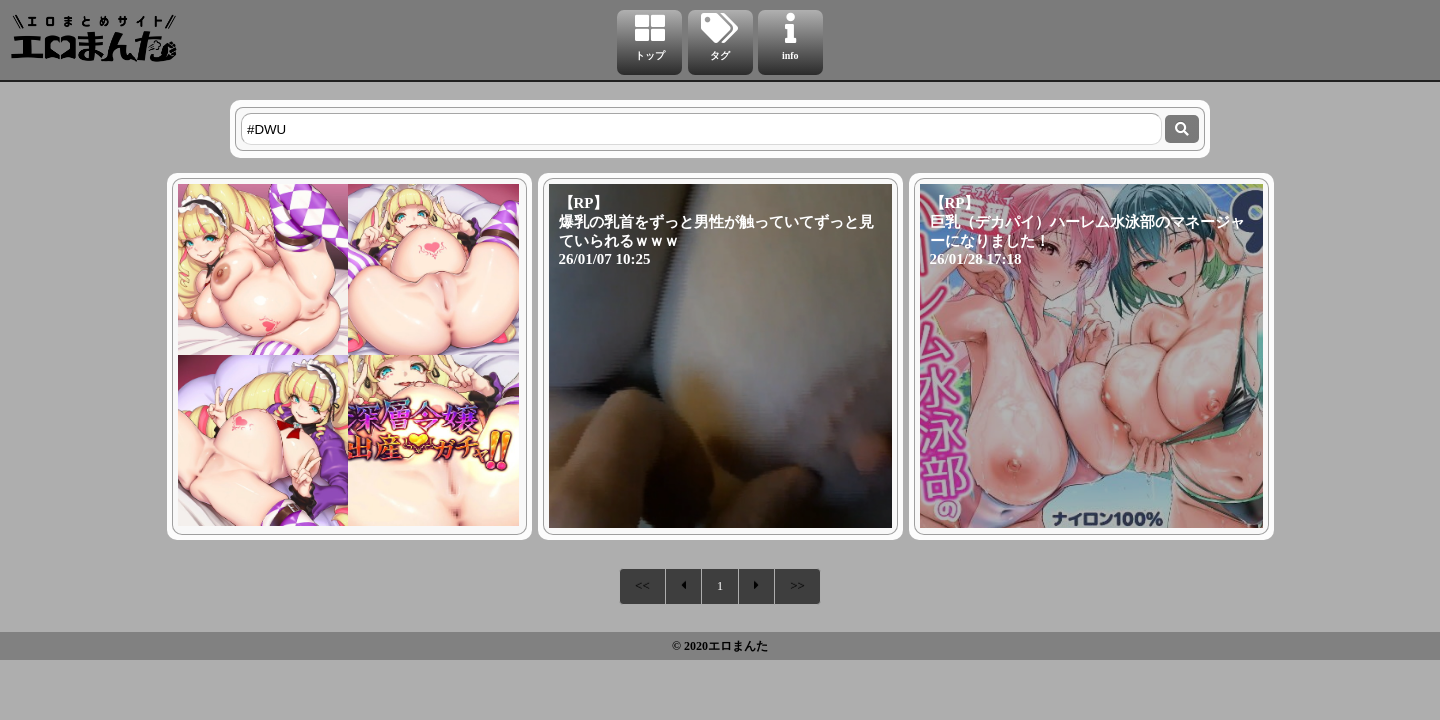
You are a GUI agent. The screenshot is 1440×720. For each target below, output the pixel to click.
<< (642, 585)
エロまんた (738, 646)
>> (797, 585)
